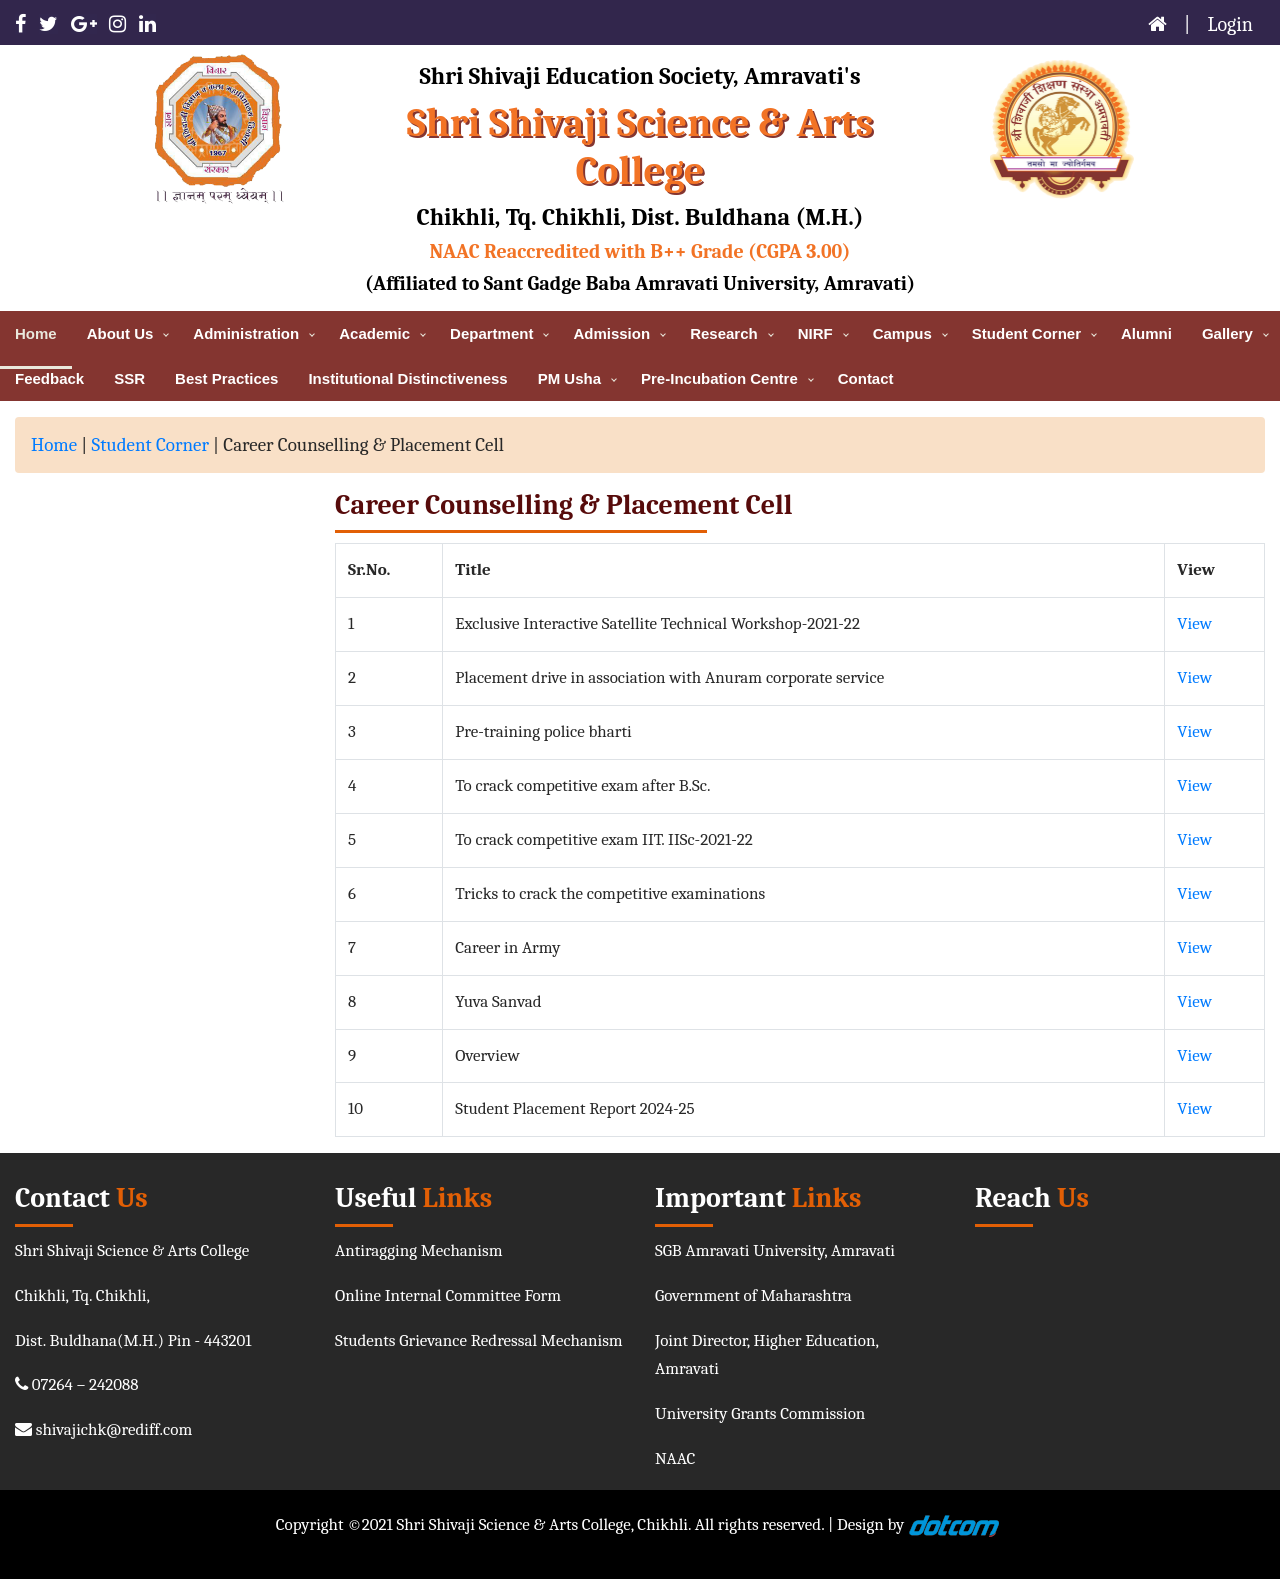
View (1194, 623)
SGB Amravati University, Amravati (775, 1250)
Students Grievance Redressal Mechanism (479, 1340)
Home (54, 445)
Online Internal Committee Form (448, 1295)
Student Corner (150, 445)
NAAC (675, 1458)
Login (1231, 24)
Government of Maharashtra (753, 1295)
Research (724, 333)
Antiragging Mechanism (419, 1250)
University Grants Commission (760, 1413)
